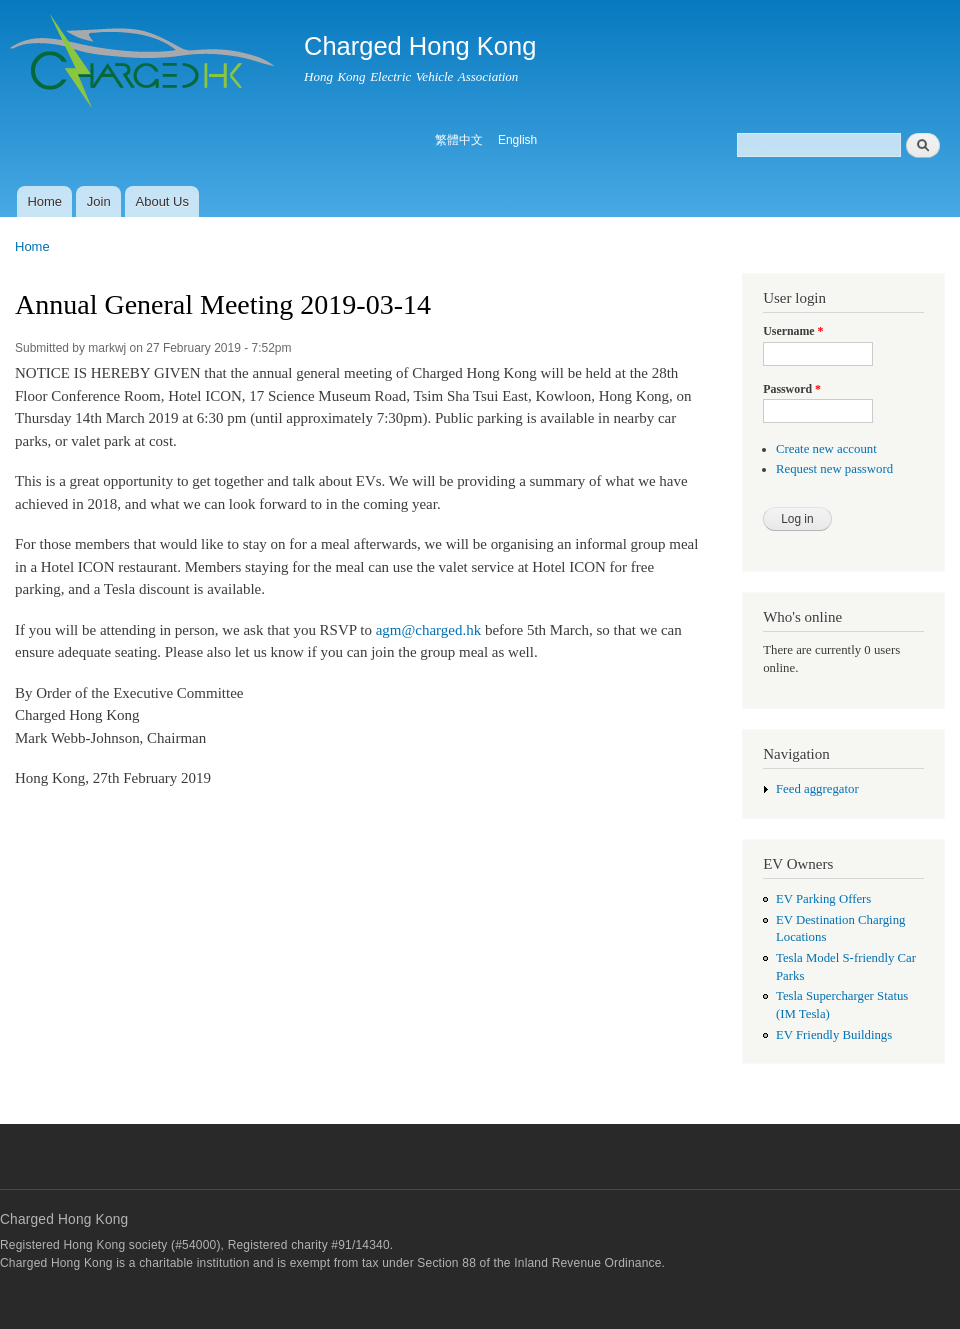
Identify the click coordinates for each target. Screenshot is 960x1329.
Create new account (826, 449)
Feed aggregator (817, 789)
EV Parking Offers (823, 899)
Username (793, 331)
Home (44, 201)
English (517, 140)
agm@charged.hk (428, 630)
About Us (162, 201)
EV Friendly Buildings (834, 1035)
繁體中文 (459, 140)
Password (792, 389)
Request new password (834, 469)
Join (99, 201)
